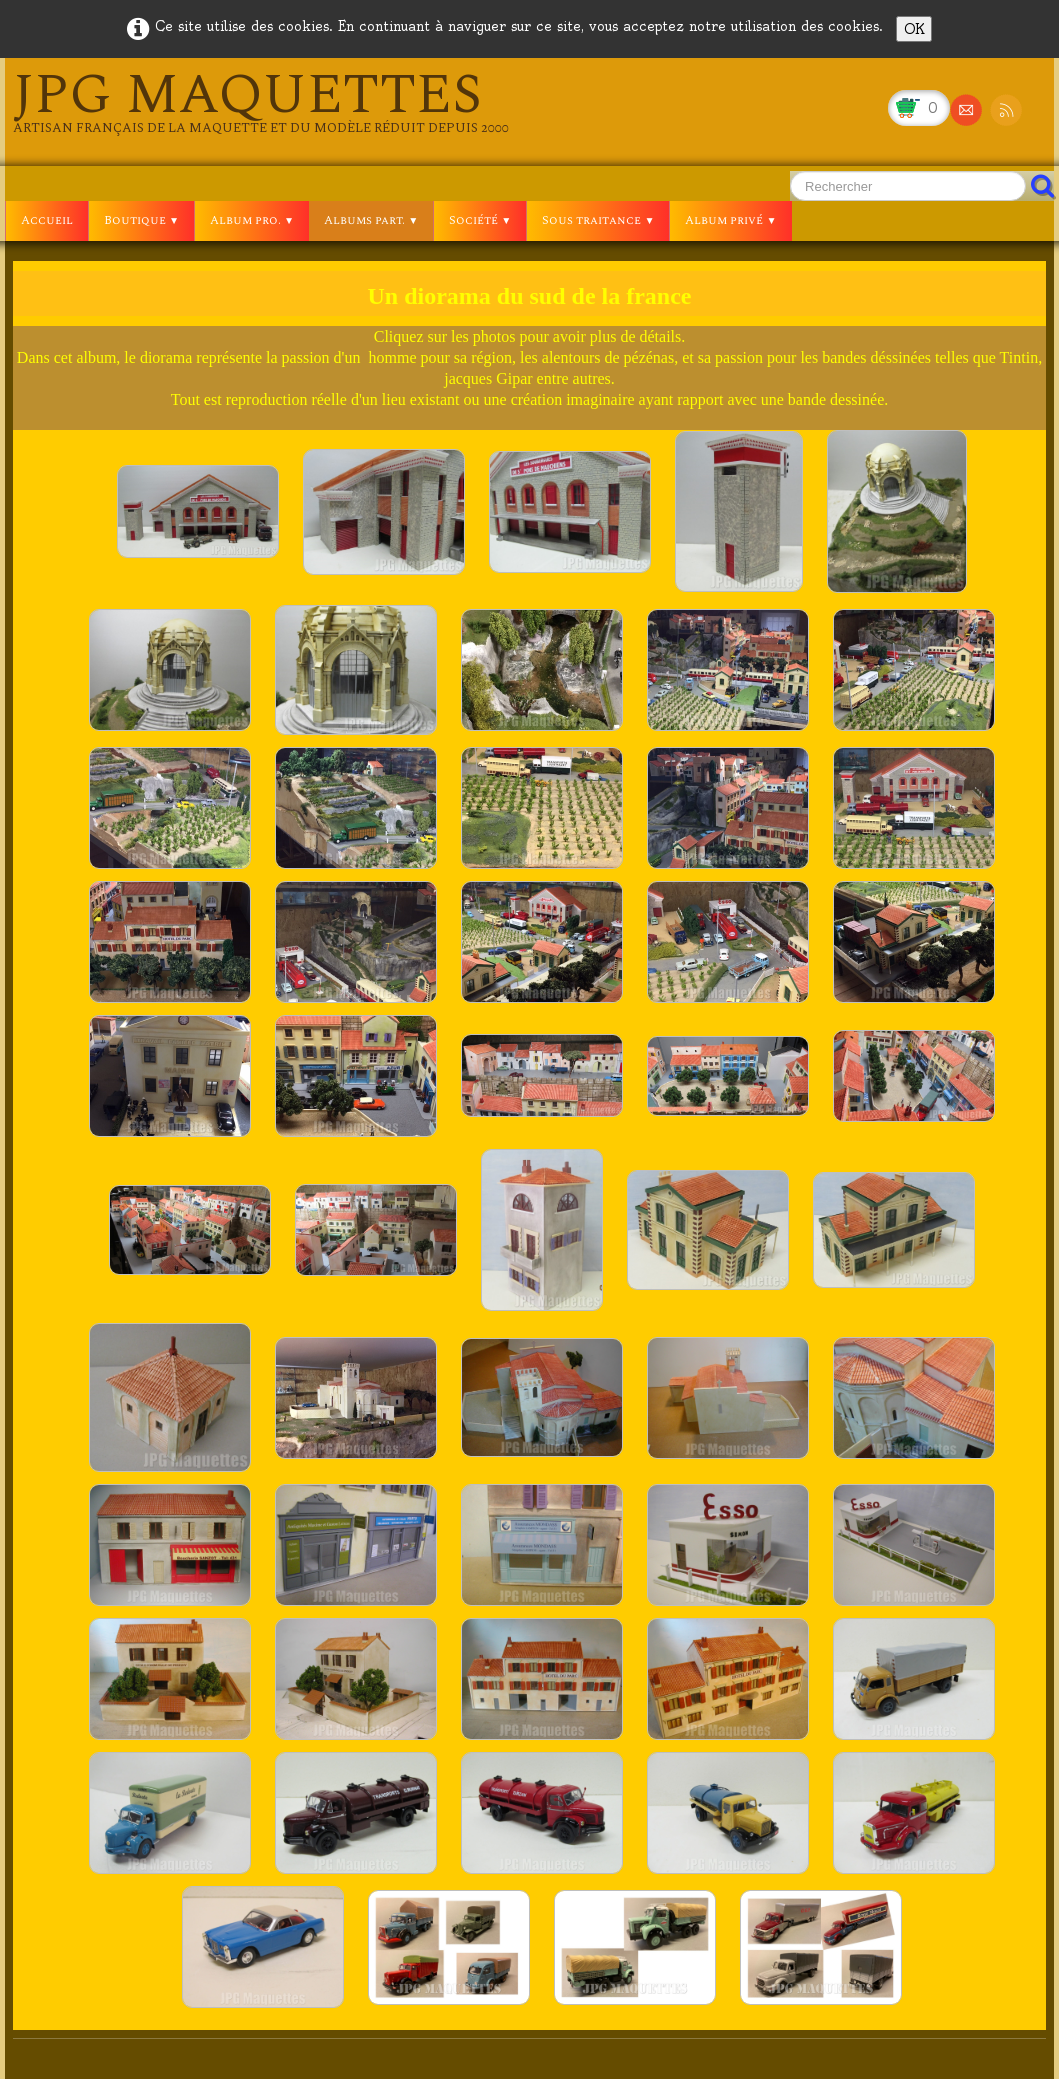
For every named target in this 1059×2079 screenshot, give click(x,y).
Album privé (730, 220)
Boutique (141, 220)
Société (480, 220)
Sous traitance (598, 220)
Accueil (47, 220)
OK (914, 29)
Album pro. (252, 220)
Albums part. (371, 220)
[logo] (261, 102)
